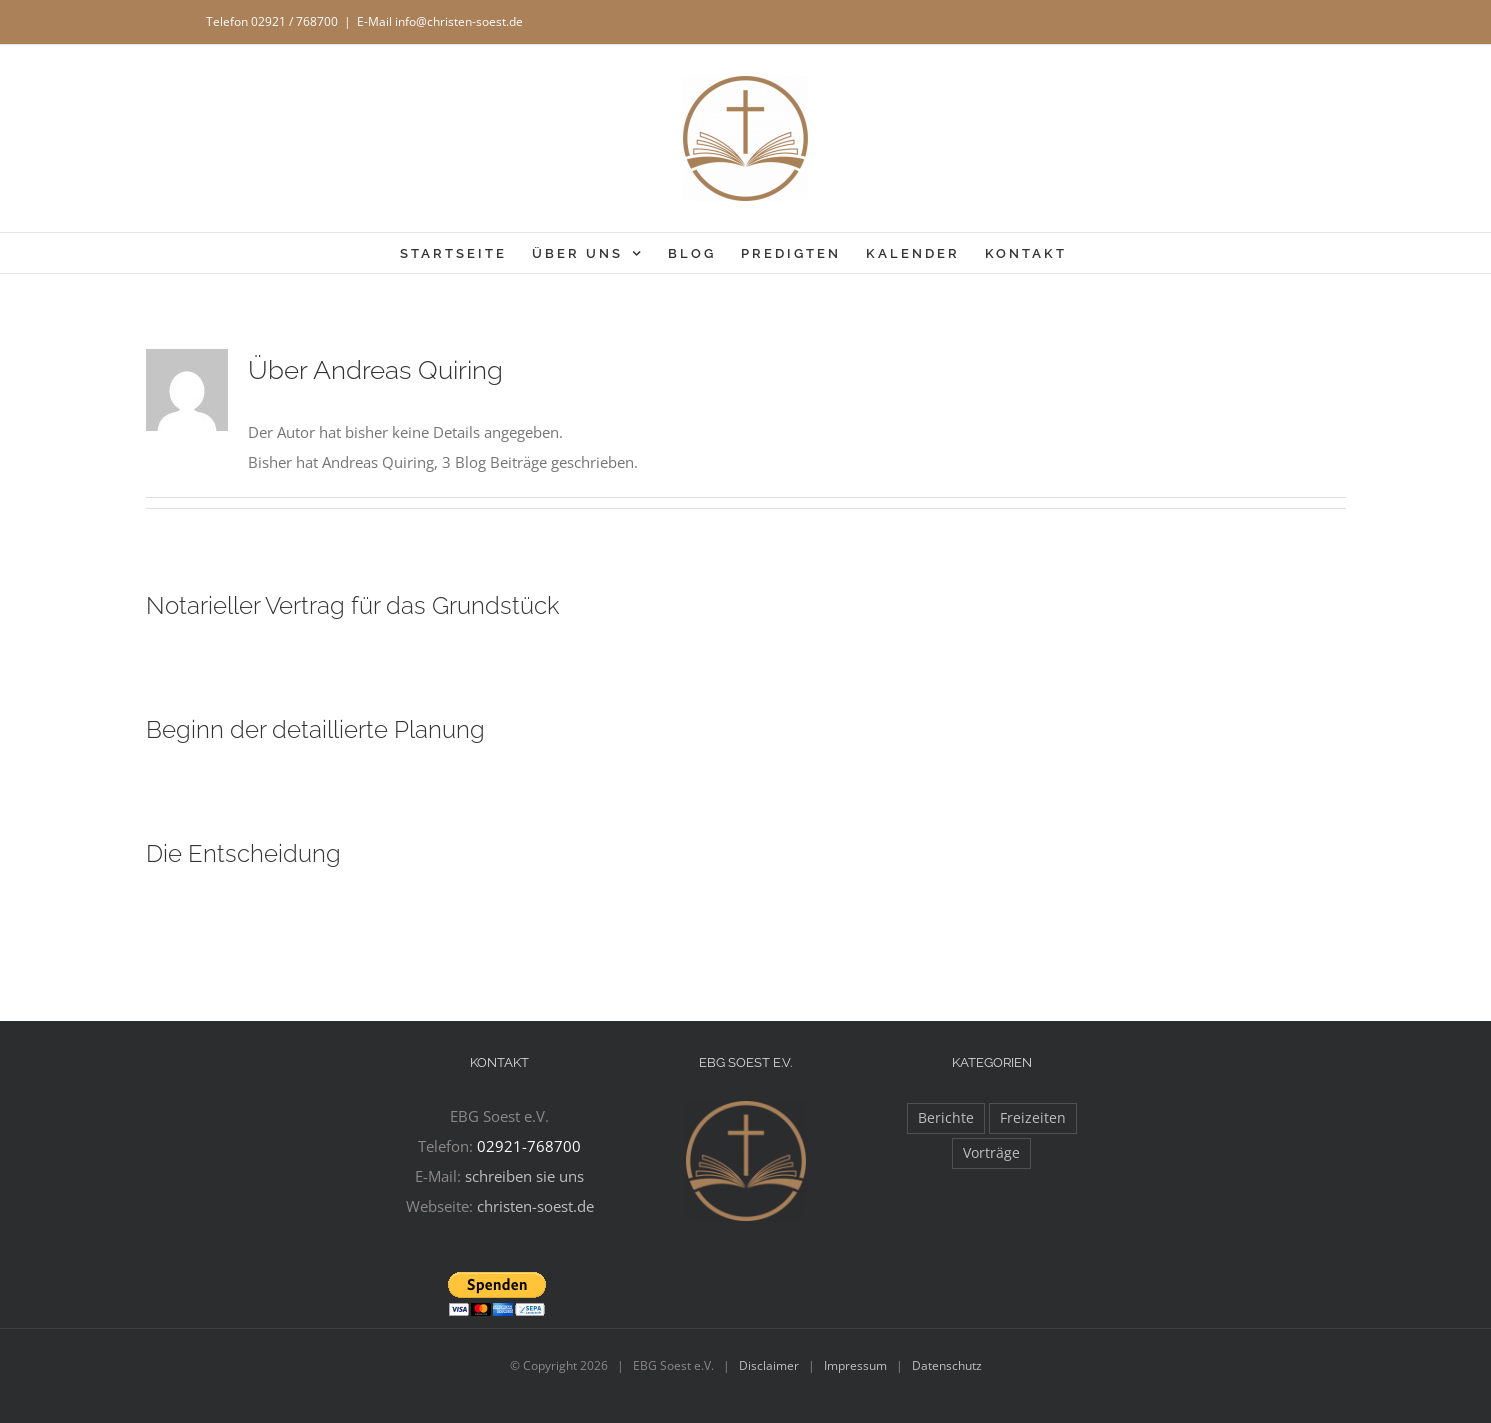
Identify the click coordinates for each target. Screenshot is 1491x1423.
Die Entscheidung (243, 853)
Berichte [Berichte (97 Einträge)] (946, 1118)
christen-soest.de (535, 1206)
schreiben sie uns (524, 1176)
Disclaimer (769, 1365)
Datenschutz (947, 1365)
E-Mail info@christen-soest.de (440, 21)
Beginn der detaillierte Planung (315, 729)
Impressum (855, 1365)
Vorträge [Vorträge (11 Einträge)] (991, 1153)
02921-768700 (529, 1146)
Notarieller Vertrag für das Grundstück (353, 605)
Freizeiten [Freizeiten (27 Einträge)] (1033, 1118)
